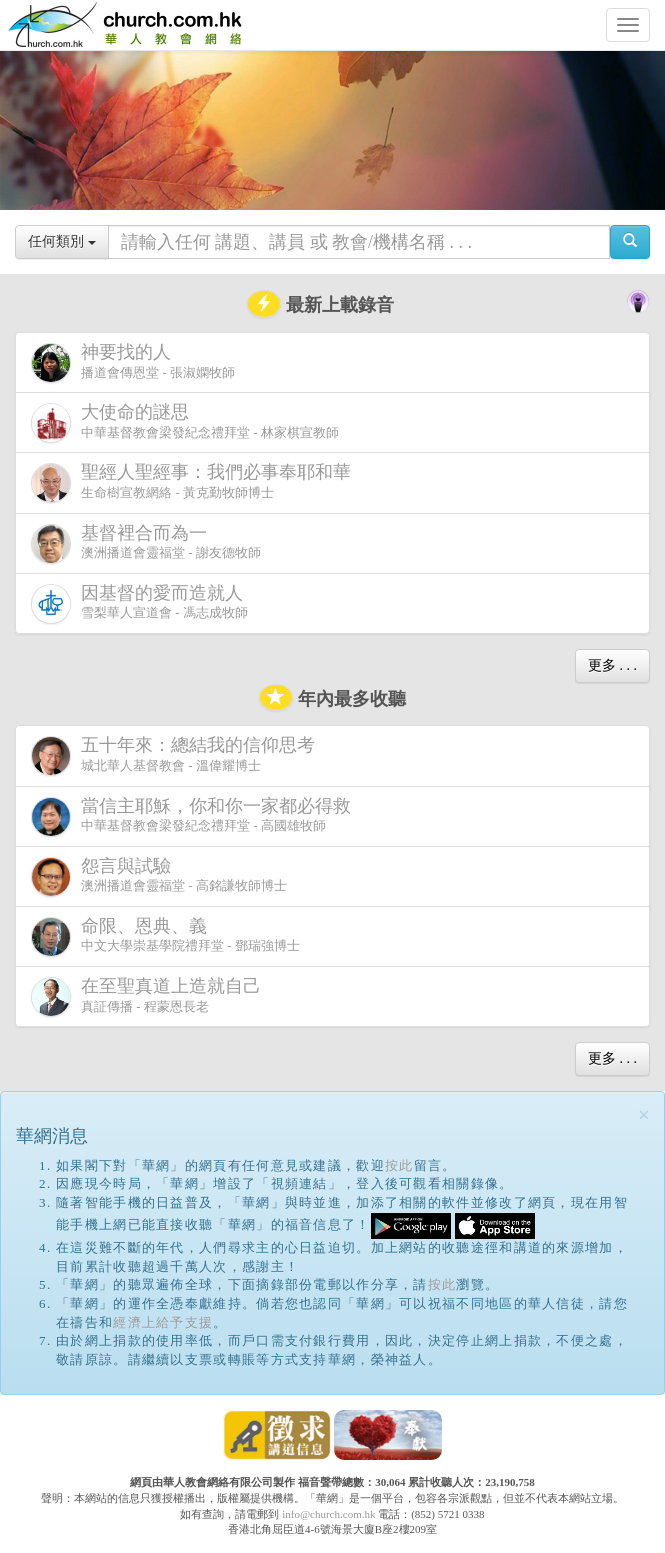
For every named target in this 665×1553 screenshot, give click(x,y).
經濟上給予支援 (163, 1322)
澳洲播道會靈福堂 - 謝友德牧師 (146, 543)
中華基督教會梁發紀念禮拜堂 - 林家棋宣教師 (185, 422)
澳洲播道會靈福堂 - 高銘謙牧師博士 (159, 876)
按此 (399, 1165)
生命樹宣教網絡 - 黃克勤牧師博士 (195, 482)
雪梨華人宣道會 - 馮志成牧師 (141, 603)
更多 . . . (612, 665)
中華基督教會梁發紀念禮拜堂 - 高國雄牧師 (195, 816)
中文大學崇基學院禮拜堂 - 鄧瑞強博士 (165, 936)
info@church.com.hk (328, 1514)
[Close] (644, 1115)
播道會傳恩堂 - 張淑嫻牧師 (133, 362)
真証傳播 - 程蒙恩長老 (150, 996)
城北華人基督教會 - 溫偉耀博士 (177, 755)
